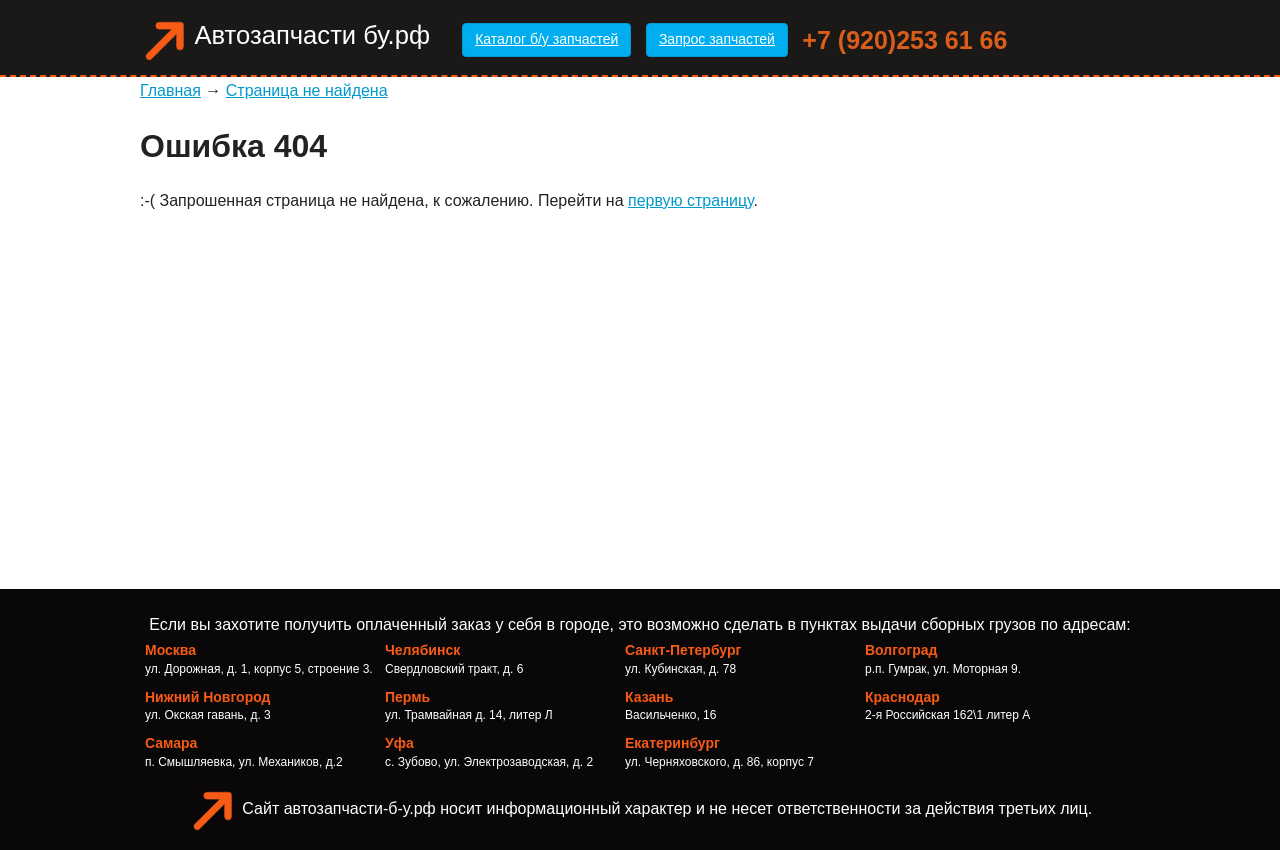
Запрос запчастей (717, 39)
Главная (170, 90)
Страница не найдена (307, 90)
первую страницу (691, 200)
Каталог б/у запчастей (546, 39)
